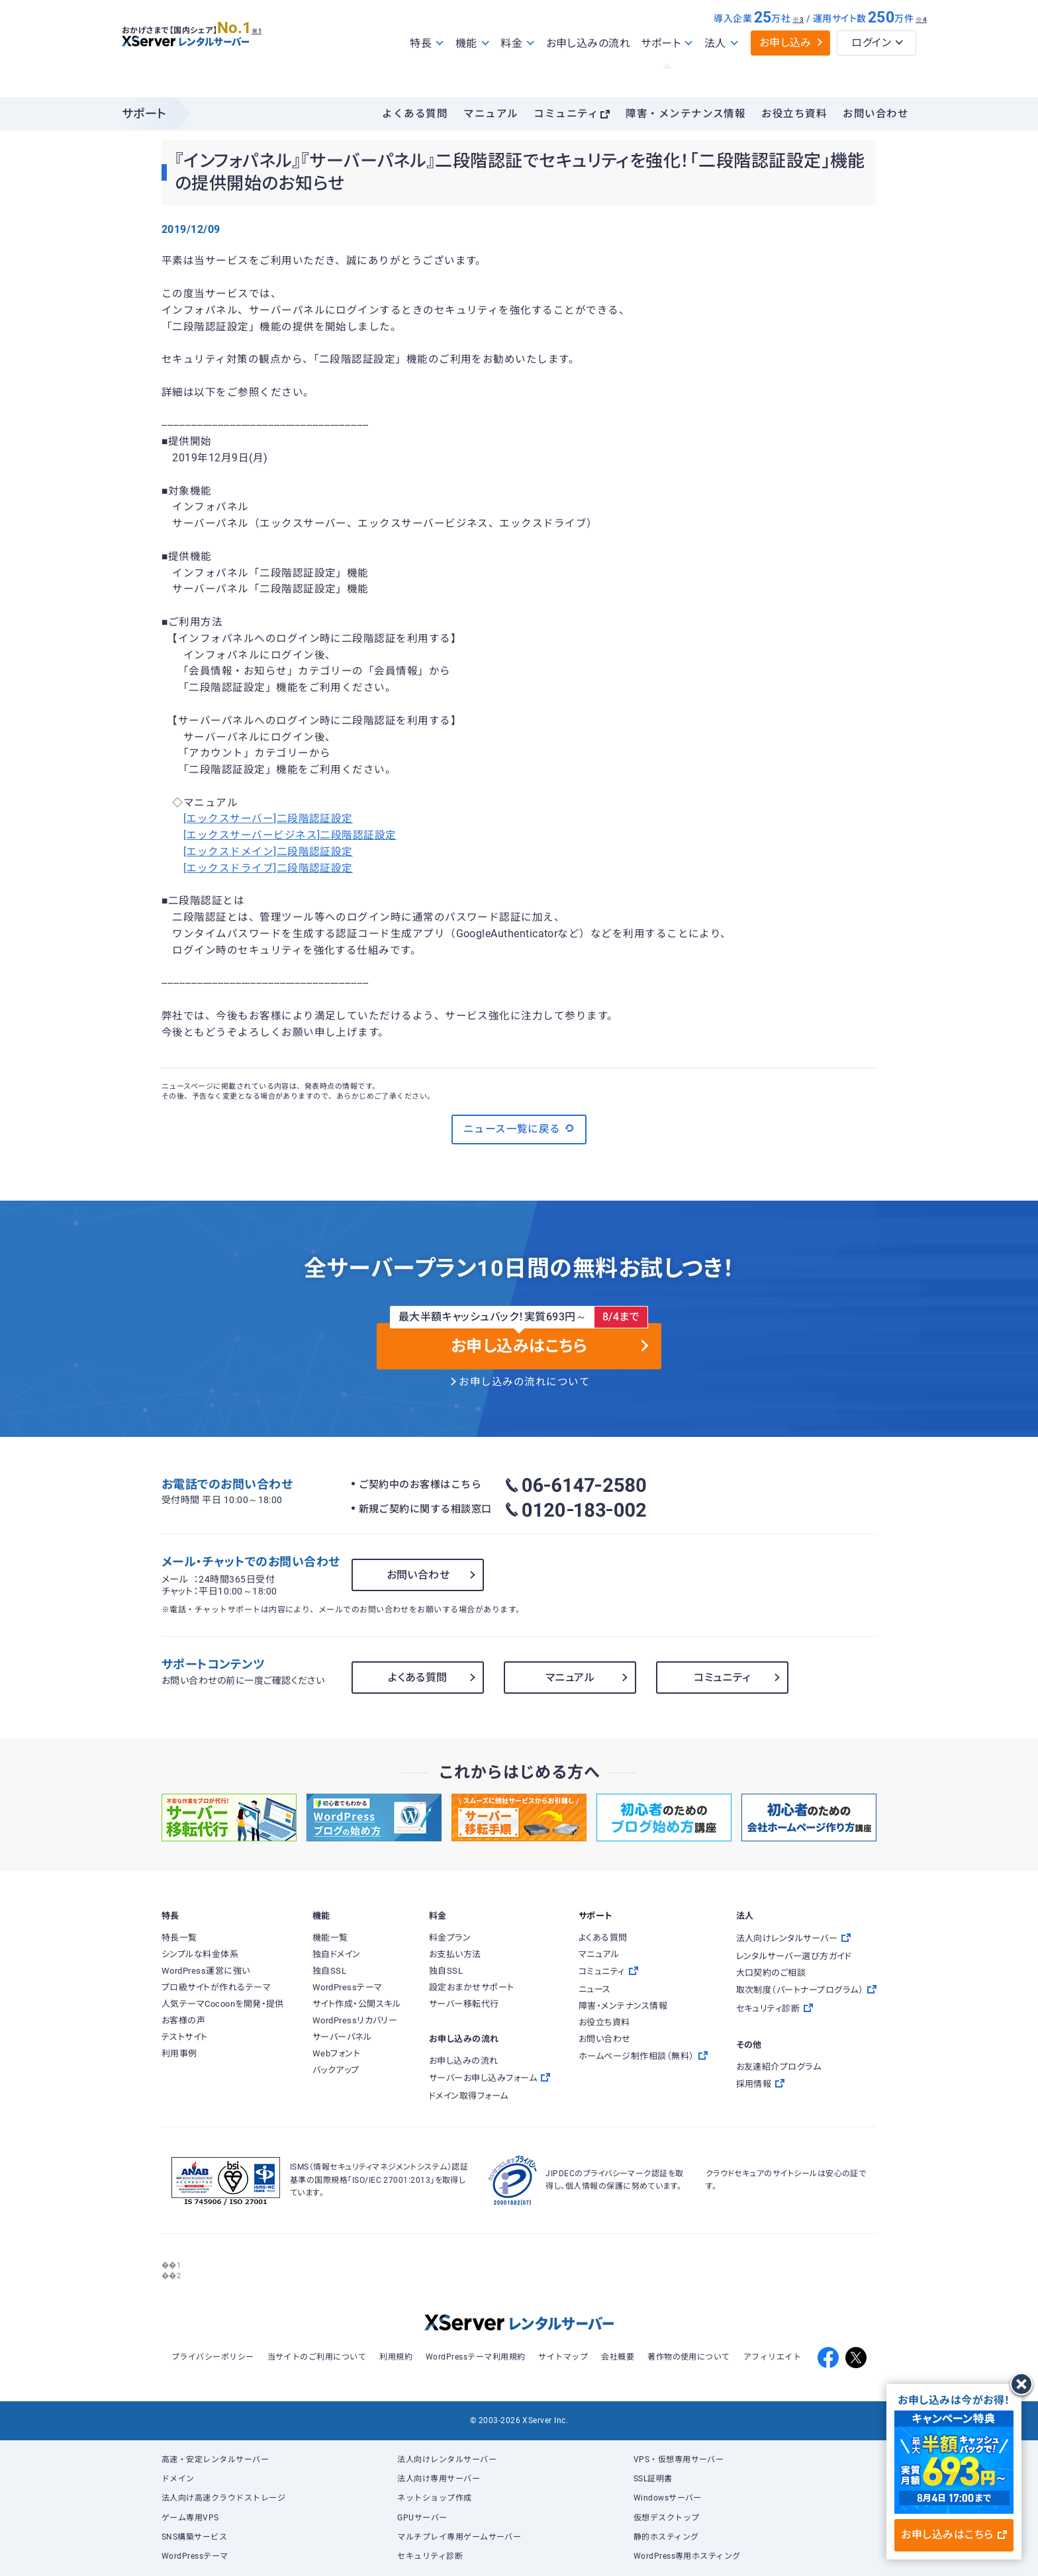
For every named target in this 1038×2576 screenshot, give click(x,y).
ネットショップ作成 (434, 2498)
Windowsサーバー (668, 2498)
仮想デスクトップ (667, 2517)
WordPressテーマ (195, 2556)
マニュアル (490, 114)
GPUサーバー (422, 2517)
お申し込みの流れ (588, 72)
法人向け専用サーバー (438, 2478)
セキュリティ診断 (430, 2556)
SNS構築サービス (194, 2537)
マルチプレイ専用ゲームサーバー (459, 2537)
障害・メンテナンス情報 (685, 114)
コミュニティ (566, 114)
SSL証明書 (653, 2478)
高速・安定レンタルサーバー (215, 2459)
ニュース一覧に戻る (519, 1128)
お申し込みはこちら (953, 2534)
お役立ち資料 (794, 114)
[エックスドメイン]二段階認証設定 (268, 852)
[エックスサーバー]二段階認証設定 (268, 819)
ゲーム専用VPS (190, 2517)
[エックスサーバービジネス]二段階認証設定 (290, 835)
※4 (921, 48)
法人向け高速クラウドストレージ (223, 2498)
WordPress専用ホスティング (687, 2556)
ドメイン (178, 2478)
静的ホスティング (666, 2537)
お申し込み (785, 71)
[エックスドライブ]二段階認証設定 (268, 868)
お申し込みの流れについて (524, 1382)
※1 (271, 53)
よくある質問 (415, 114)
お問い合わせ (875, 114)
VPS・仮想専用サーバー (679, 2459)
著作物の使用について (688, 2357)
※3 (798, 48)
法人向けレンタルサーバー (446, 2459)
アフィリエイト (772, 2357)
